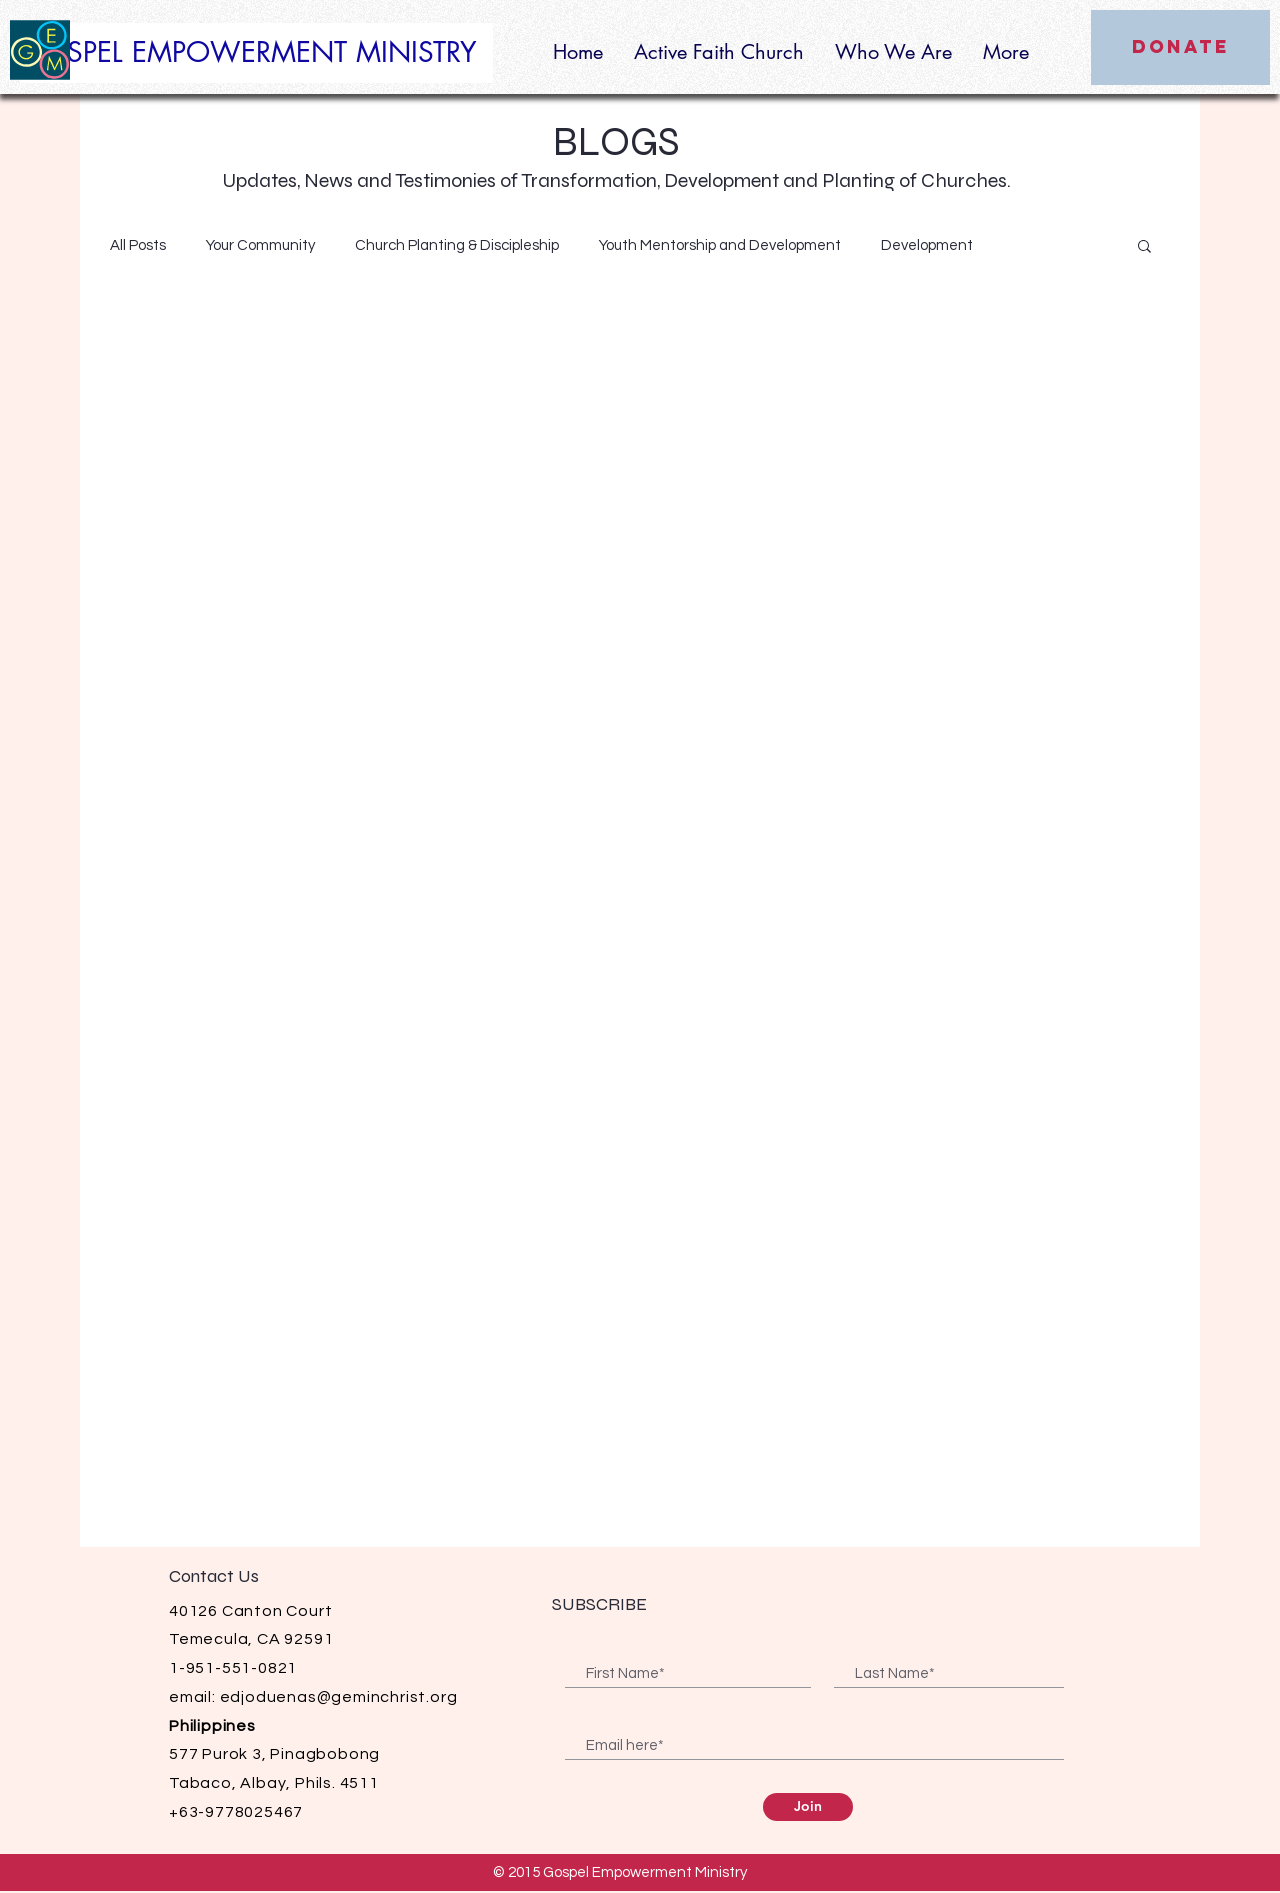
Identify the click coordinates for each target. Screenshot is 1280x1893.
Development (927, 245)
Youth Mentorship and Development (720, 245)
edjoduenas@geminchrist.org (339, 1697)
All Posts (138, 245)
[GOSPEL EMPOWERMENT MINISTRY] (256, 53)
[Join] (808, 1807)
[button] (1144, 247)
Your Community (260, 245)
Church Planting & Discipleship (457, 245)
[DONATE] (1180, 47)
